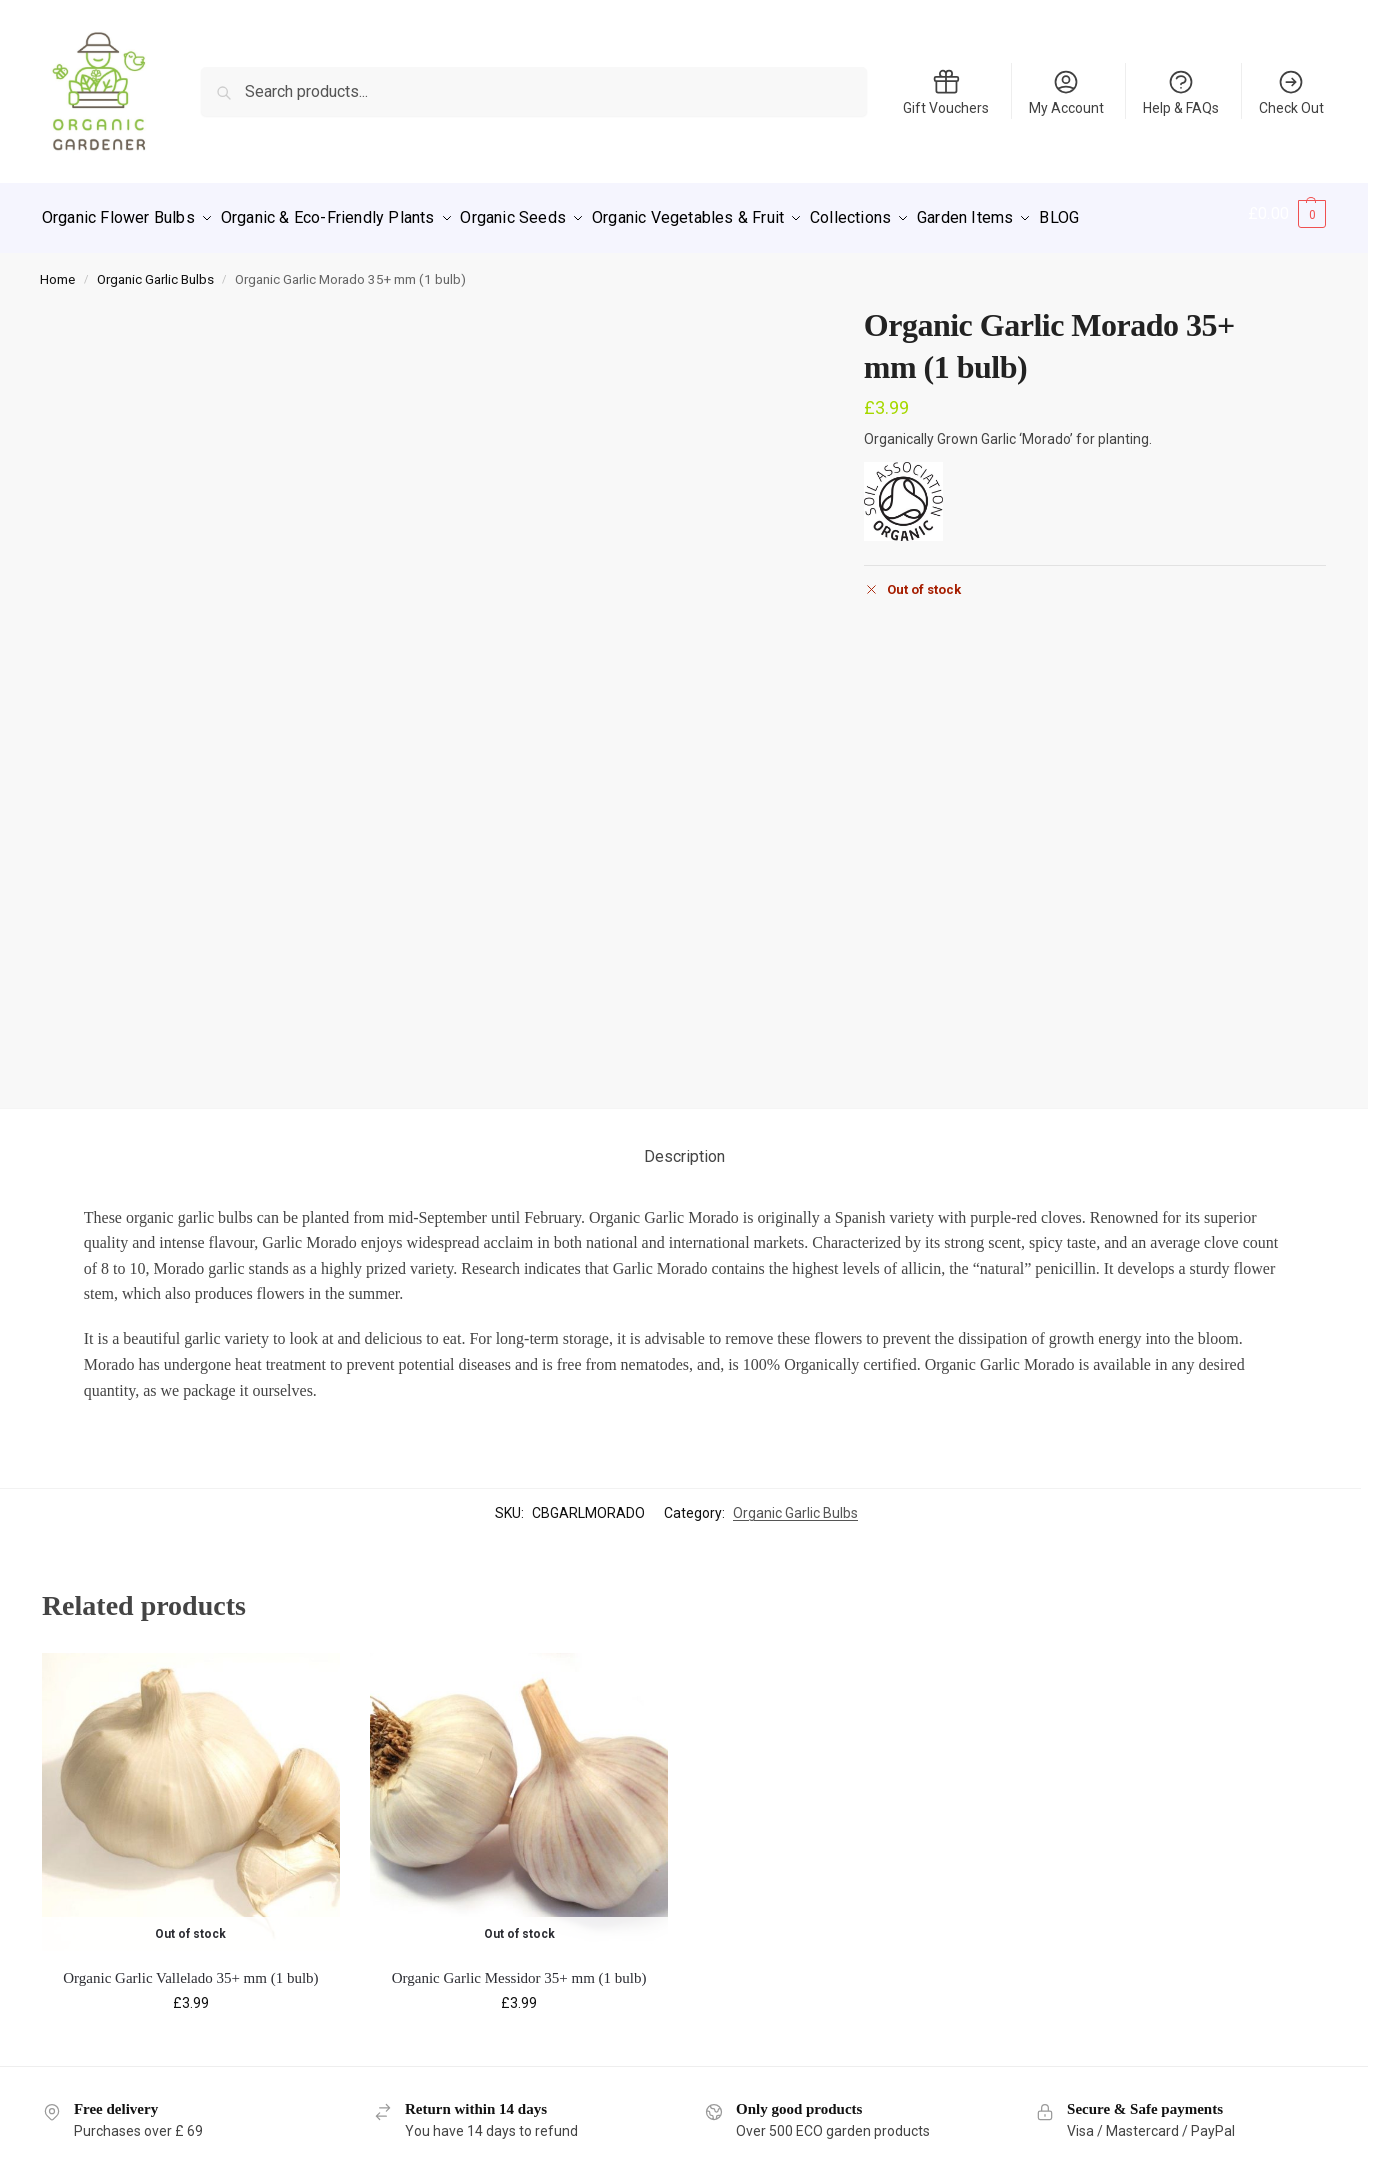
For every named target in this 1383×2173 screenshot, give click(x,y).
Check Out (1291, 92)
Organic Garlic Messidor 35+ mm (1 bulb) (519, 1969)
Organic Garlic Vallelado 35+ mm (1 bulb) (190, 1969)
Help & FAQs (1181, 92)
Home (57, 270)
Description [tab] (684, 1147)
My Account (1066, 92)
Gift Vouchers (946, 92)
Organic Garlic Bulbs (155, 270)
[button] (1287, 214)
